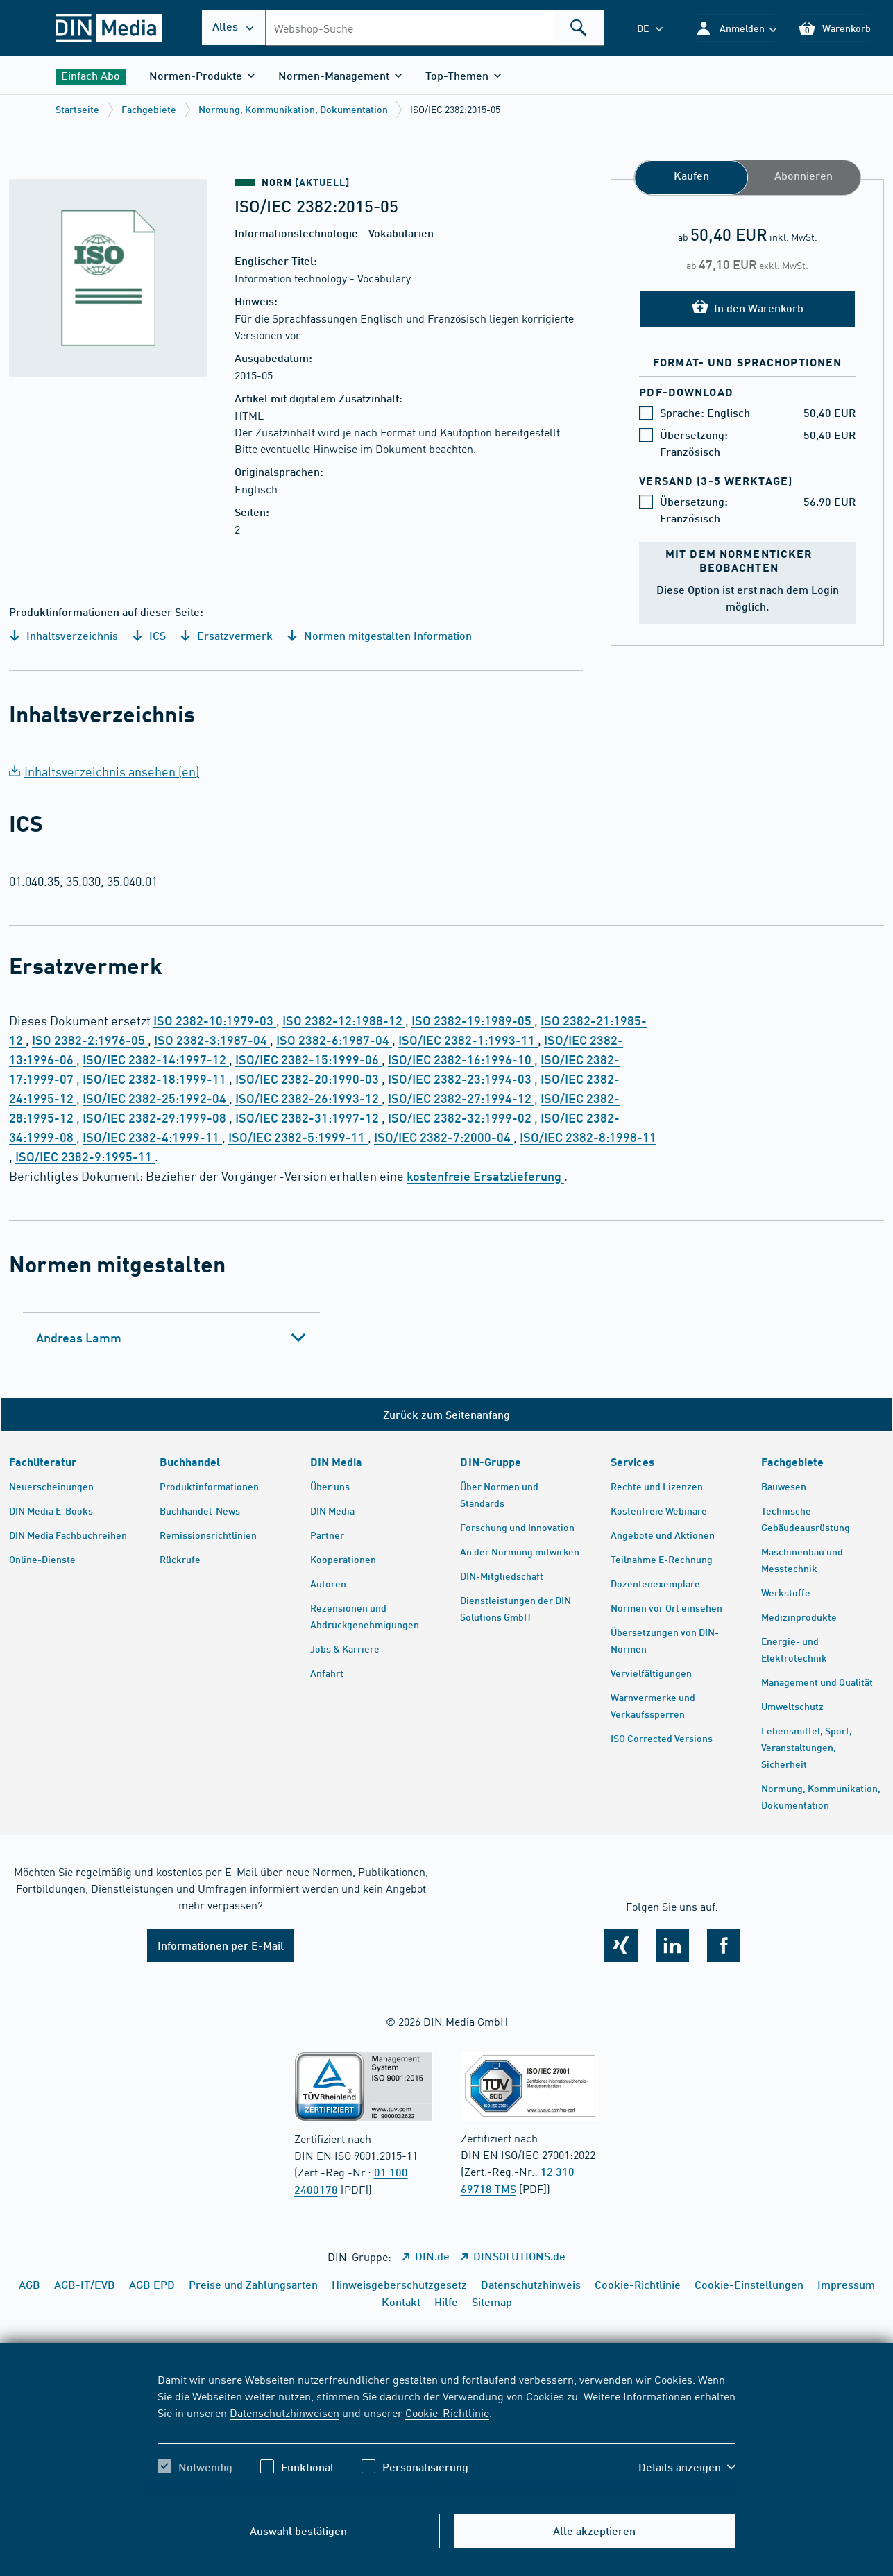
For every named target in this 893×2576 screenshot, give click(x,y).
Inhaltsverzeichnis (63, 635)
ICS (149, 635)
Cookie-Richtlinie (447, 2412)
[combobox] (435, 27)
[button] (735, 28)
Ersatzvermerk (226, 635)
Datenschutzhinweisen (284, 2412)
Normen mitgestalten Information (379, 635)
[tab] (171, 1338)
